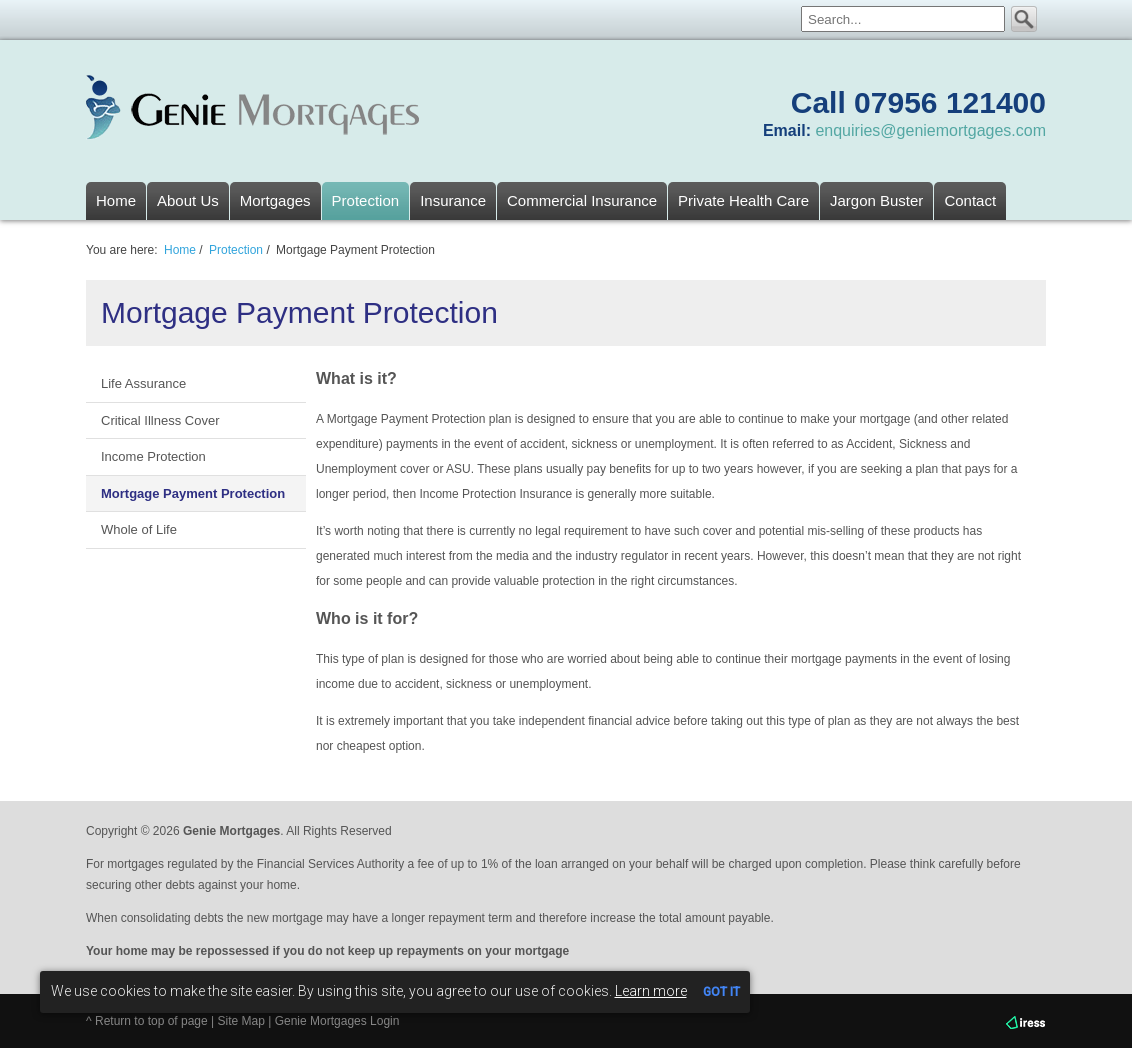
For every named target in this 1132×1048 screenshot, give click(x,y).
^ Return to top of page (147, 1021)
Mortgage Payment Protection (193, 493)
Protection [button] (366, 200)
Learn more (651, 991)
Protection (236, 250)
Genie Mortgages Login (337, 1021)
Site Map (241, 1021)
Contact (970, 200)
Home (116, 200)
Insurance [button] (453, 200)
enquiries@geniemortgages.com (930, 130)
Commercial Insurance (582, 200)
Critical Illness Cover (160, 420)
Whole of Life (139, 529)
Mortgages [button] (275, 200)
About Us (188, 200)
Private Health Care (743, 200)
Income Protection (153, 456)
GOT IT (721, 992)
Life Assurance (143, 383)
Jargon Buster (876, 200)
